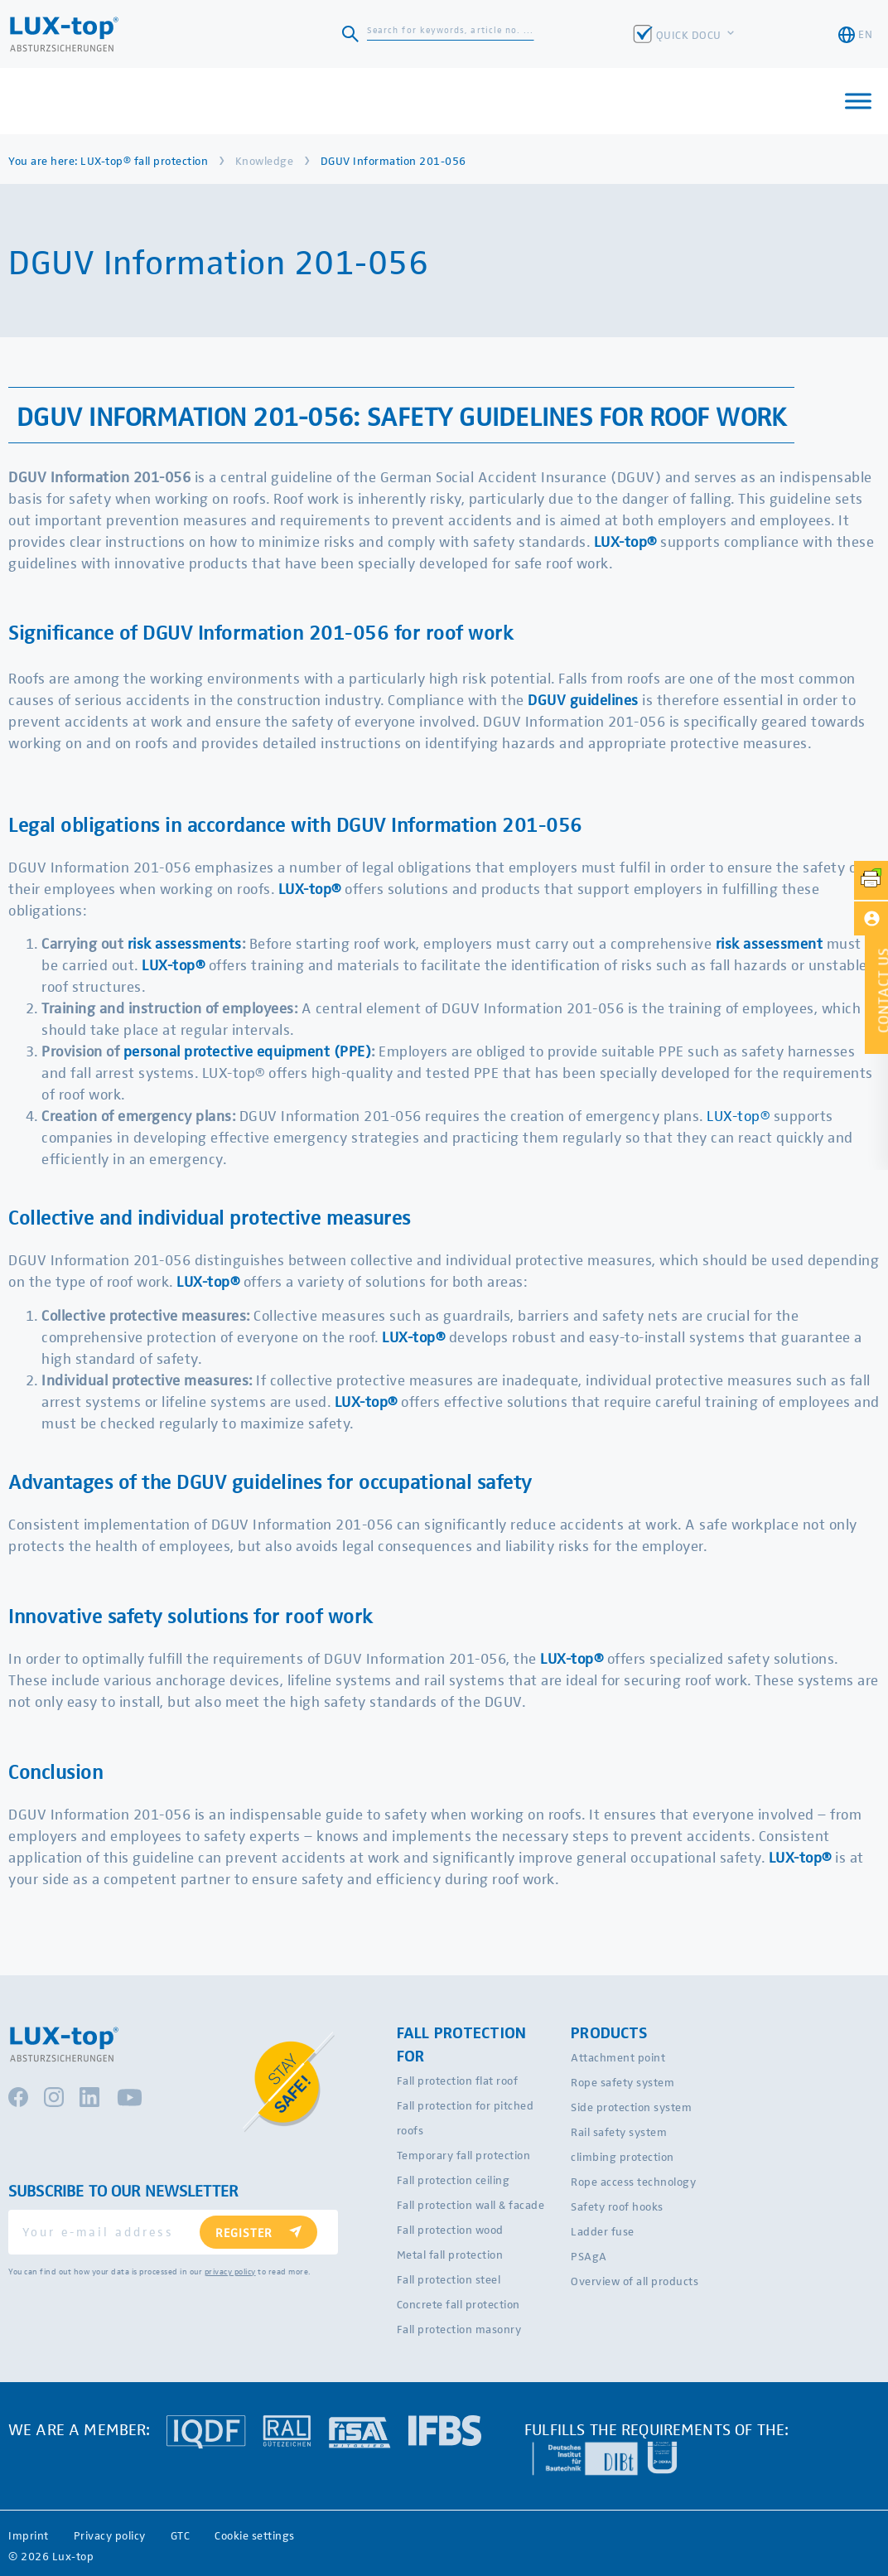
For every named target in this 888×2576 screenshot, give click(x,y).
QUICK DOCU (690, 34)
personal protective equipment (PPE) (247, 1050)
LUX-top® (625, 540)
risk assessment (769, 942)
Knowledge (264, 160)
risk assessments (185, 942)
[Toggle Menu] (858, 101)
